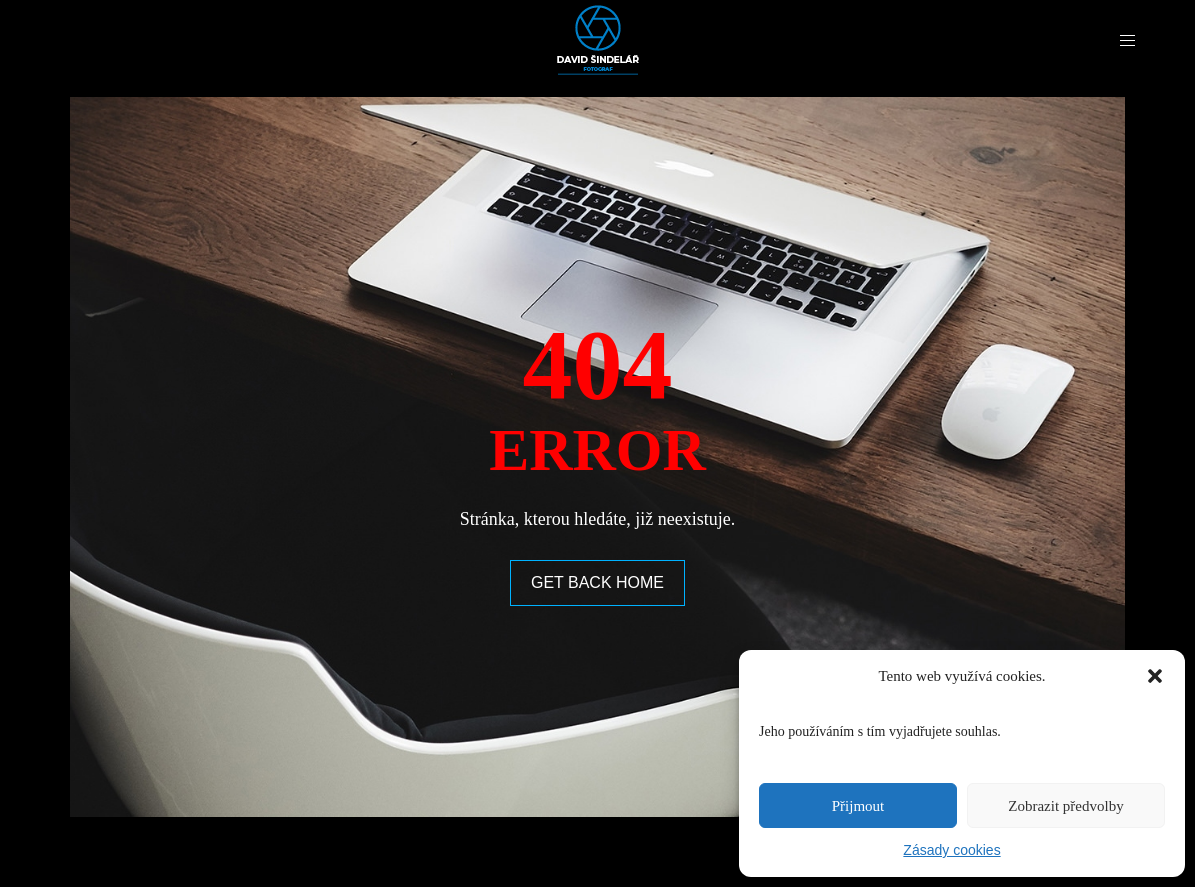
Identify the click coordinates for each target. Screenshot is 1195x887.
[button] (1155, 676)
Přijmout (858, 806)
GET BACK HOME (597, 582)
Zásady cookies (951, 850)
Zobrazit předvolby (1065, 806)
